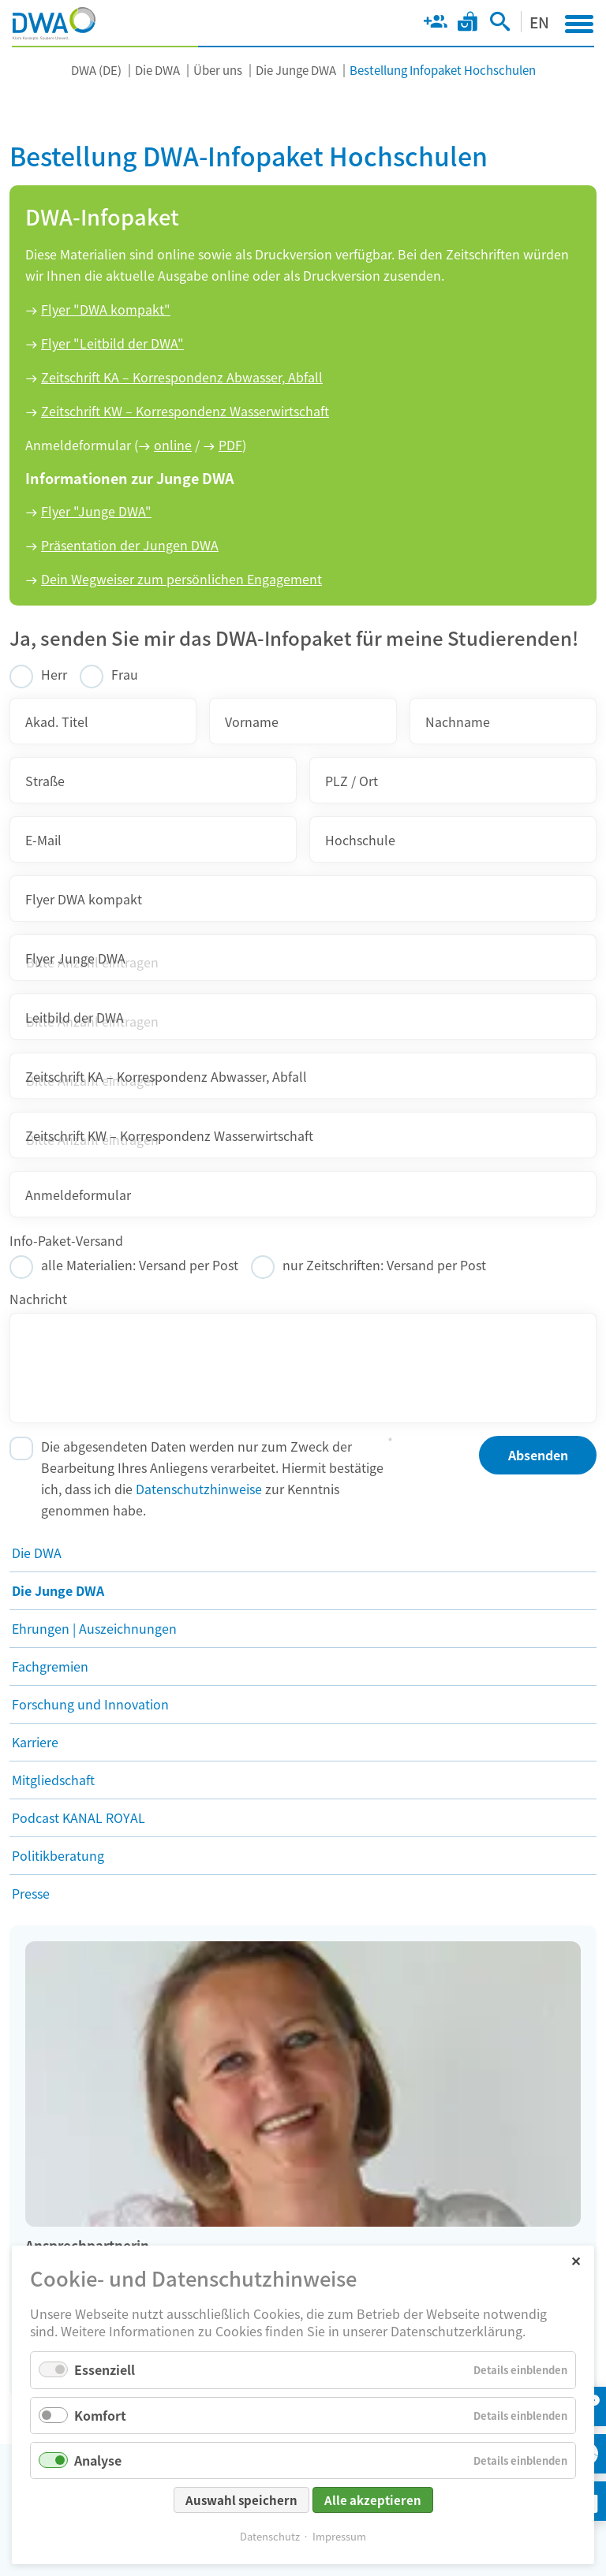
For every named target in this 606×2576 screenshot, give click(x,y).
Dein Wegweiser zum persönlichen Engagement (181, 578)
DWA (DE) (96, 70)
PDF (230, 444)
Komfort (100, 2415)
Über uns (217, 70)
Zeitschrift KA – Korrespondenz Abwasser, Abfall (182, 376)
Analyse (98, 2460)
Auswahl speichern (241, 2500)
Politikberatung (58, 1855)
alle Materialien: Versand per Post (139, 1264)
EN (539, 21)
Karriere (35, 1741)
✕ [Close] (575, 2260)
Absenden (538, 1454)
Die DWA (157, 70)
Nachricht (38, 1298)
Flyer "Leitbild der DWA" (112, 343)
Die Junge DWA (296, 70)
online (173, 444)
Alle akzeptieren (372, 2500)
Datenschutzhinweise (199, 1488)
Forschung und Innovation (90, 1703)
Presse (31, 1893)
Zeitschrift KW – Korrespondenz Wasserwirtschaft (185, 410)
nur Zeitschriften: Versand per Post (384, 1264)
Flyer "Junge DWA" (96, 510)
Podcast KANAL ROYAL (78, 1817)
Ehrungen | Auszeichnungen (94, 1628)
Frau (124, 674)
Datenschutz (270, 2536)
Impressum (339, 2536)
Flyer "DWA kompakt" (105, 309)
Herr (54, 674)
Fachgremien (50, 1666)
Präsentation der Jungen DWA (130, 544)
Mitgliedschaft (53, 1779)
